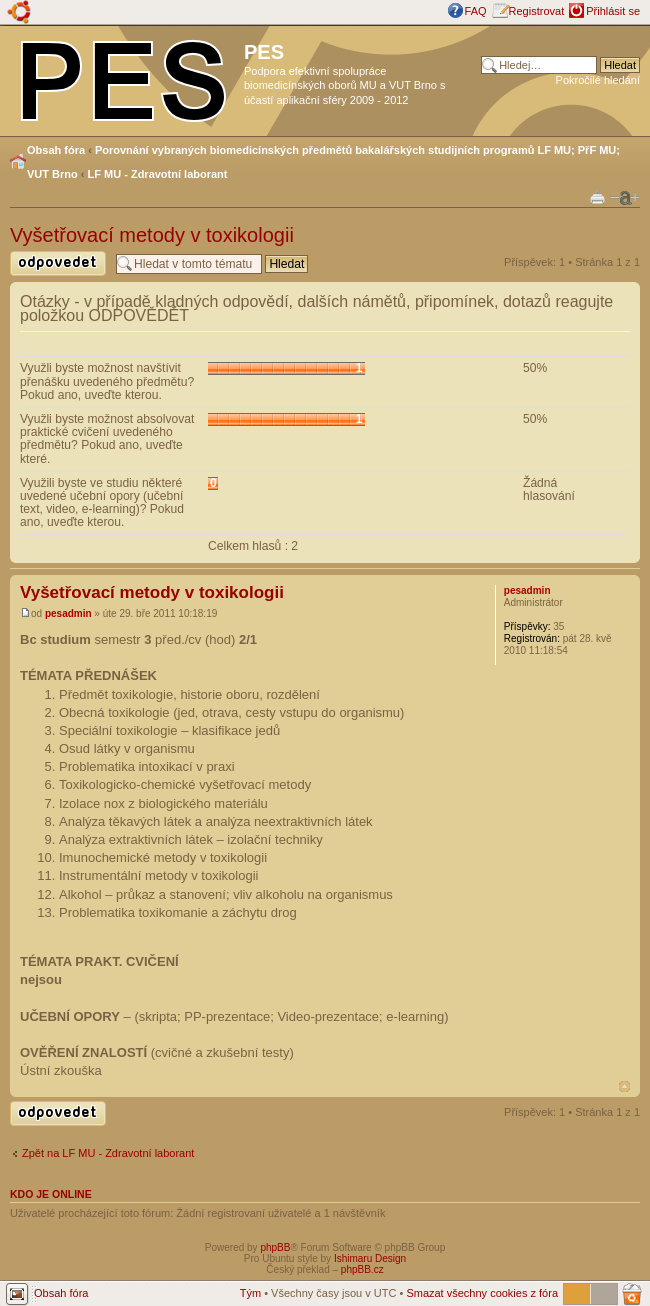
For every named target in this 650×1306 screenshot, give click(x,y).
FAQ (476, 11)
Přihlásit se (613, 11)
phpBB (275, 1247)
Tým (250, 1293)
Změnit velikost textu (625, 198)
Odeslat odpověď (58, 263)
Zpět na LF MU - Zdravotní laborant (108, 1153)
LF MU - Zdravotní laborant (158, 174)
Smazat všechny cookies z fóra (482, 1293)
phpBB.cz (362, 1269)
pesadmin (68, 613)
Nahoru (624, 1086)
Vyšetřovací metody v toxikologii (152, 235)
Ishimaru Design (370, 1258)
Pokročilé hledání (598, 80)
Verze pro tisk (597, 196)
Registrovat (537, 11)
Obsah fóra (56, 150)
